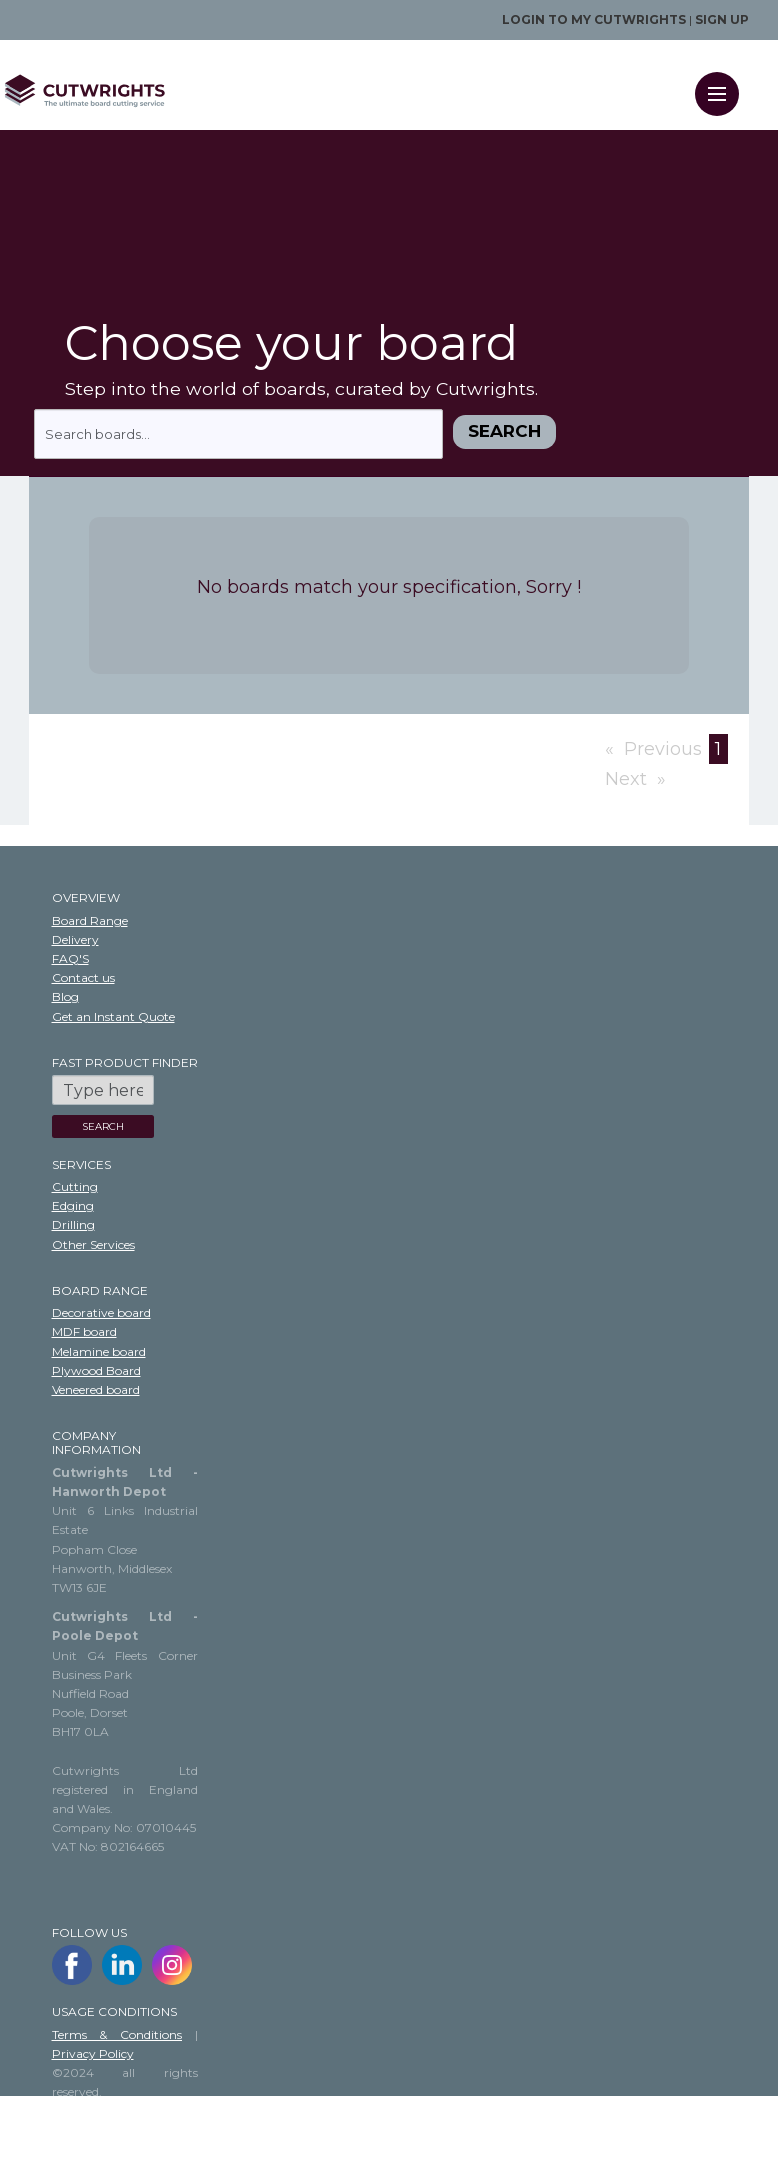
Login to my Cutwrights (594, 19)
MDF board (84, 1331)
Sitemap (76, 2130)
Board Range (90, 920)
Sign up (722, 19)
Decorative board (101, 1312)
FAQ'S (70, 958)
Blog (65, 996)
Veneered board (96, 1389)
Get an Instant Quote (113, 1016)
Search (504, 431)
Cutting (75, 1186)
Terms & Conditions (117, 2034)
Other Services (93, 1244)
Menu (723, 81)
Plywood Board (96, 1370)
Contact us (83, 977)
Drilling (73, 1224)
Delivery (75, 939)
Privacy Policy (93, 2053)
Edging (73, 1205)
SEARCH (103, 1126)
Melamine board (99, 1351)
